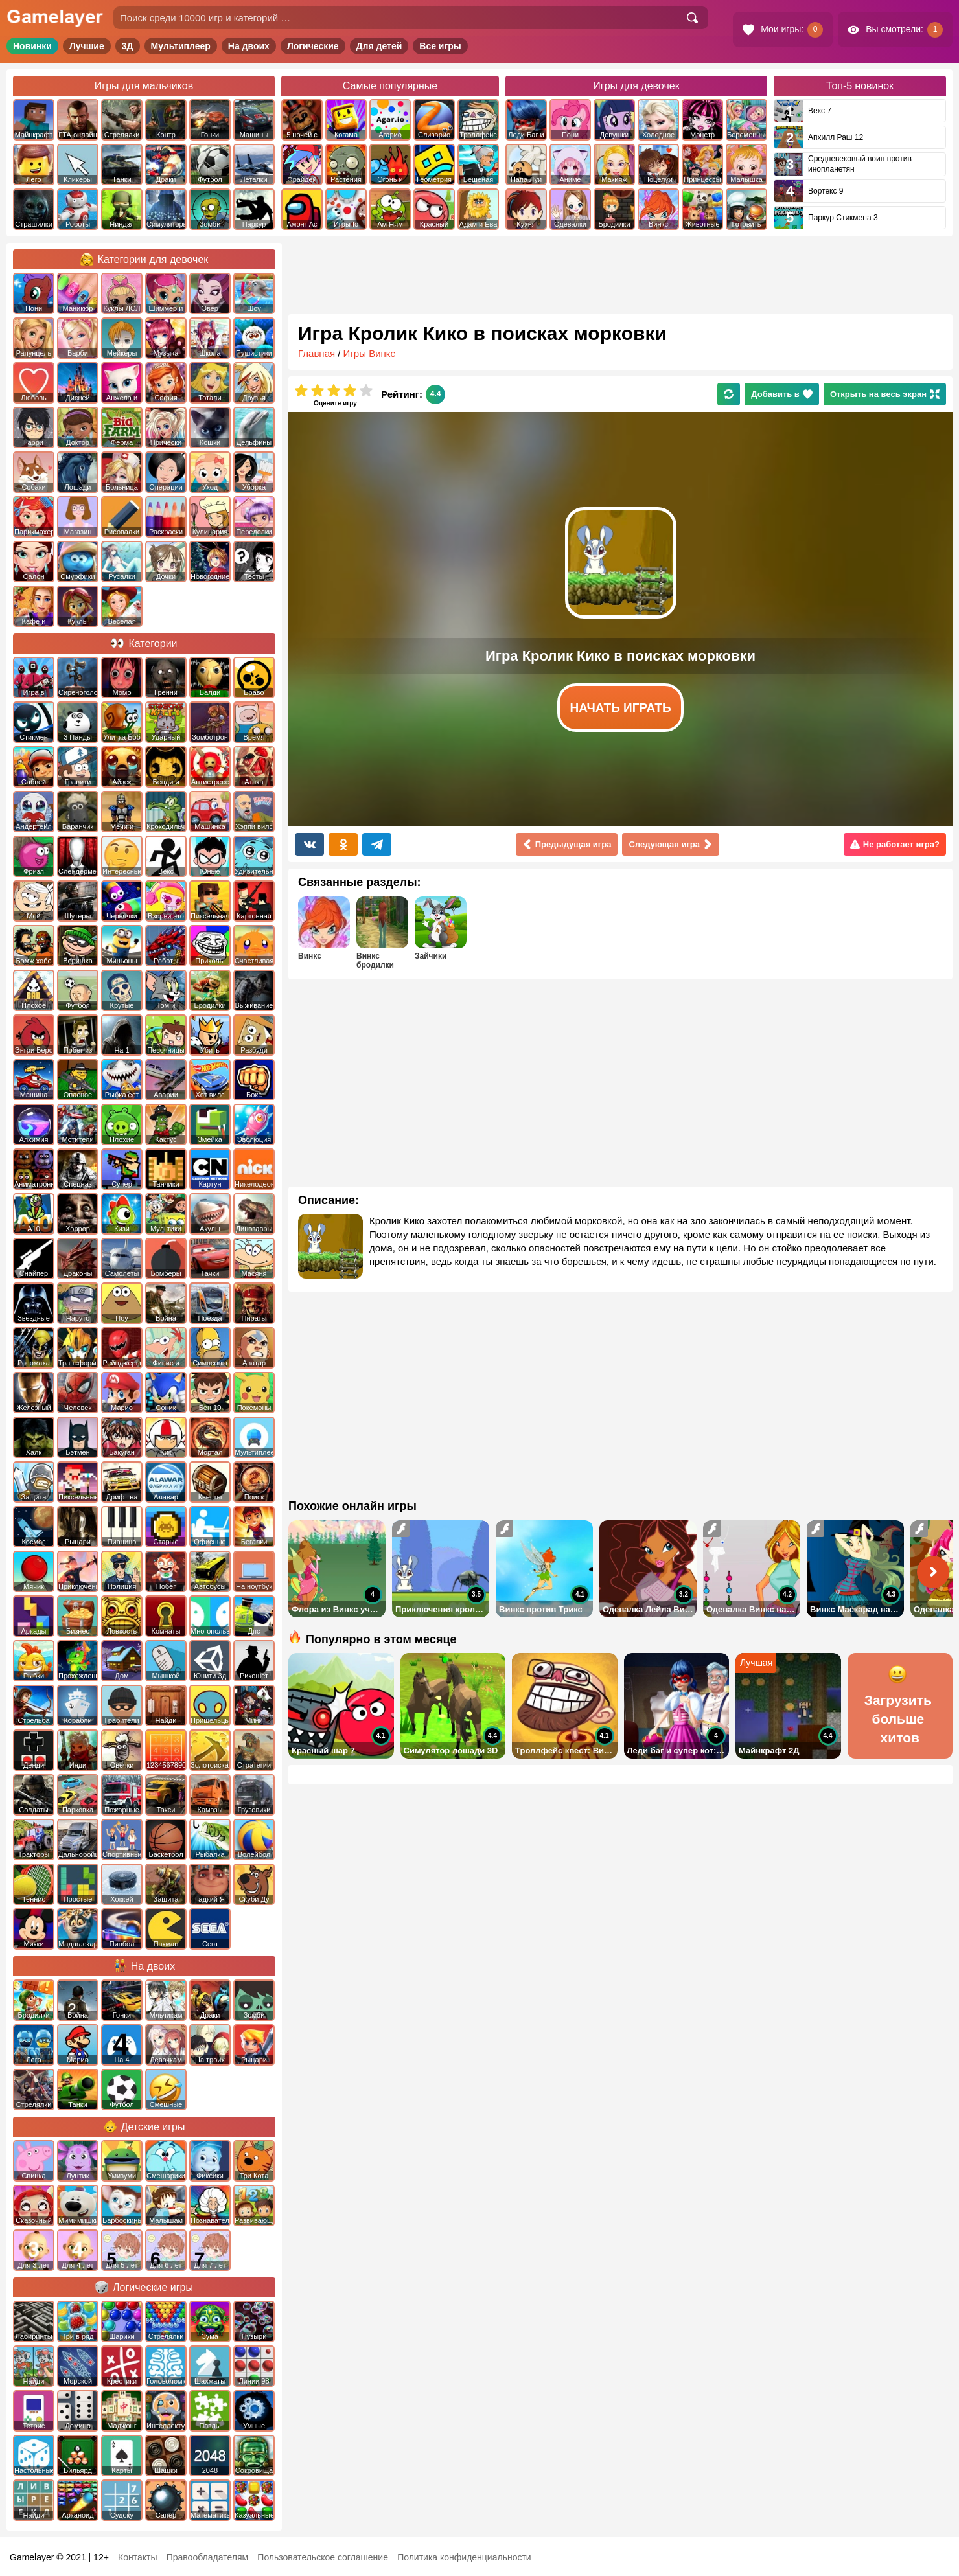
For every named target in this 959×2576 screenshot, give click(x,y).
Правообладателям (207, 2557)
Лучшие (86, 46)
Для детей (379, 46)
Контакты (137, 2557)
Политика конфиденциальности (464, 2557)
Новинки (32, 46)
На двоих (249, 46)
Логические (313, 46)
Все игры (440, 46)
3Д (127, 46)
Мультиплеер (181, 46)
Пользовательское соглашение (322, 2557)
